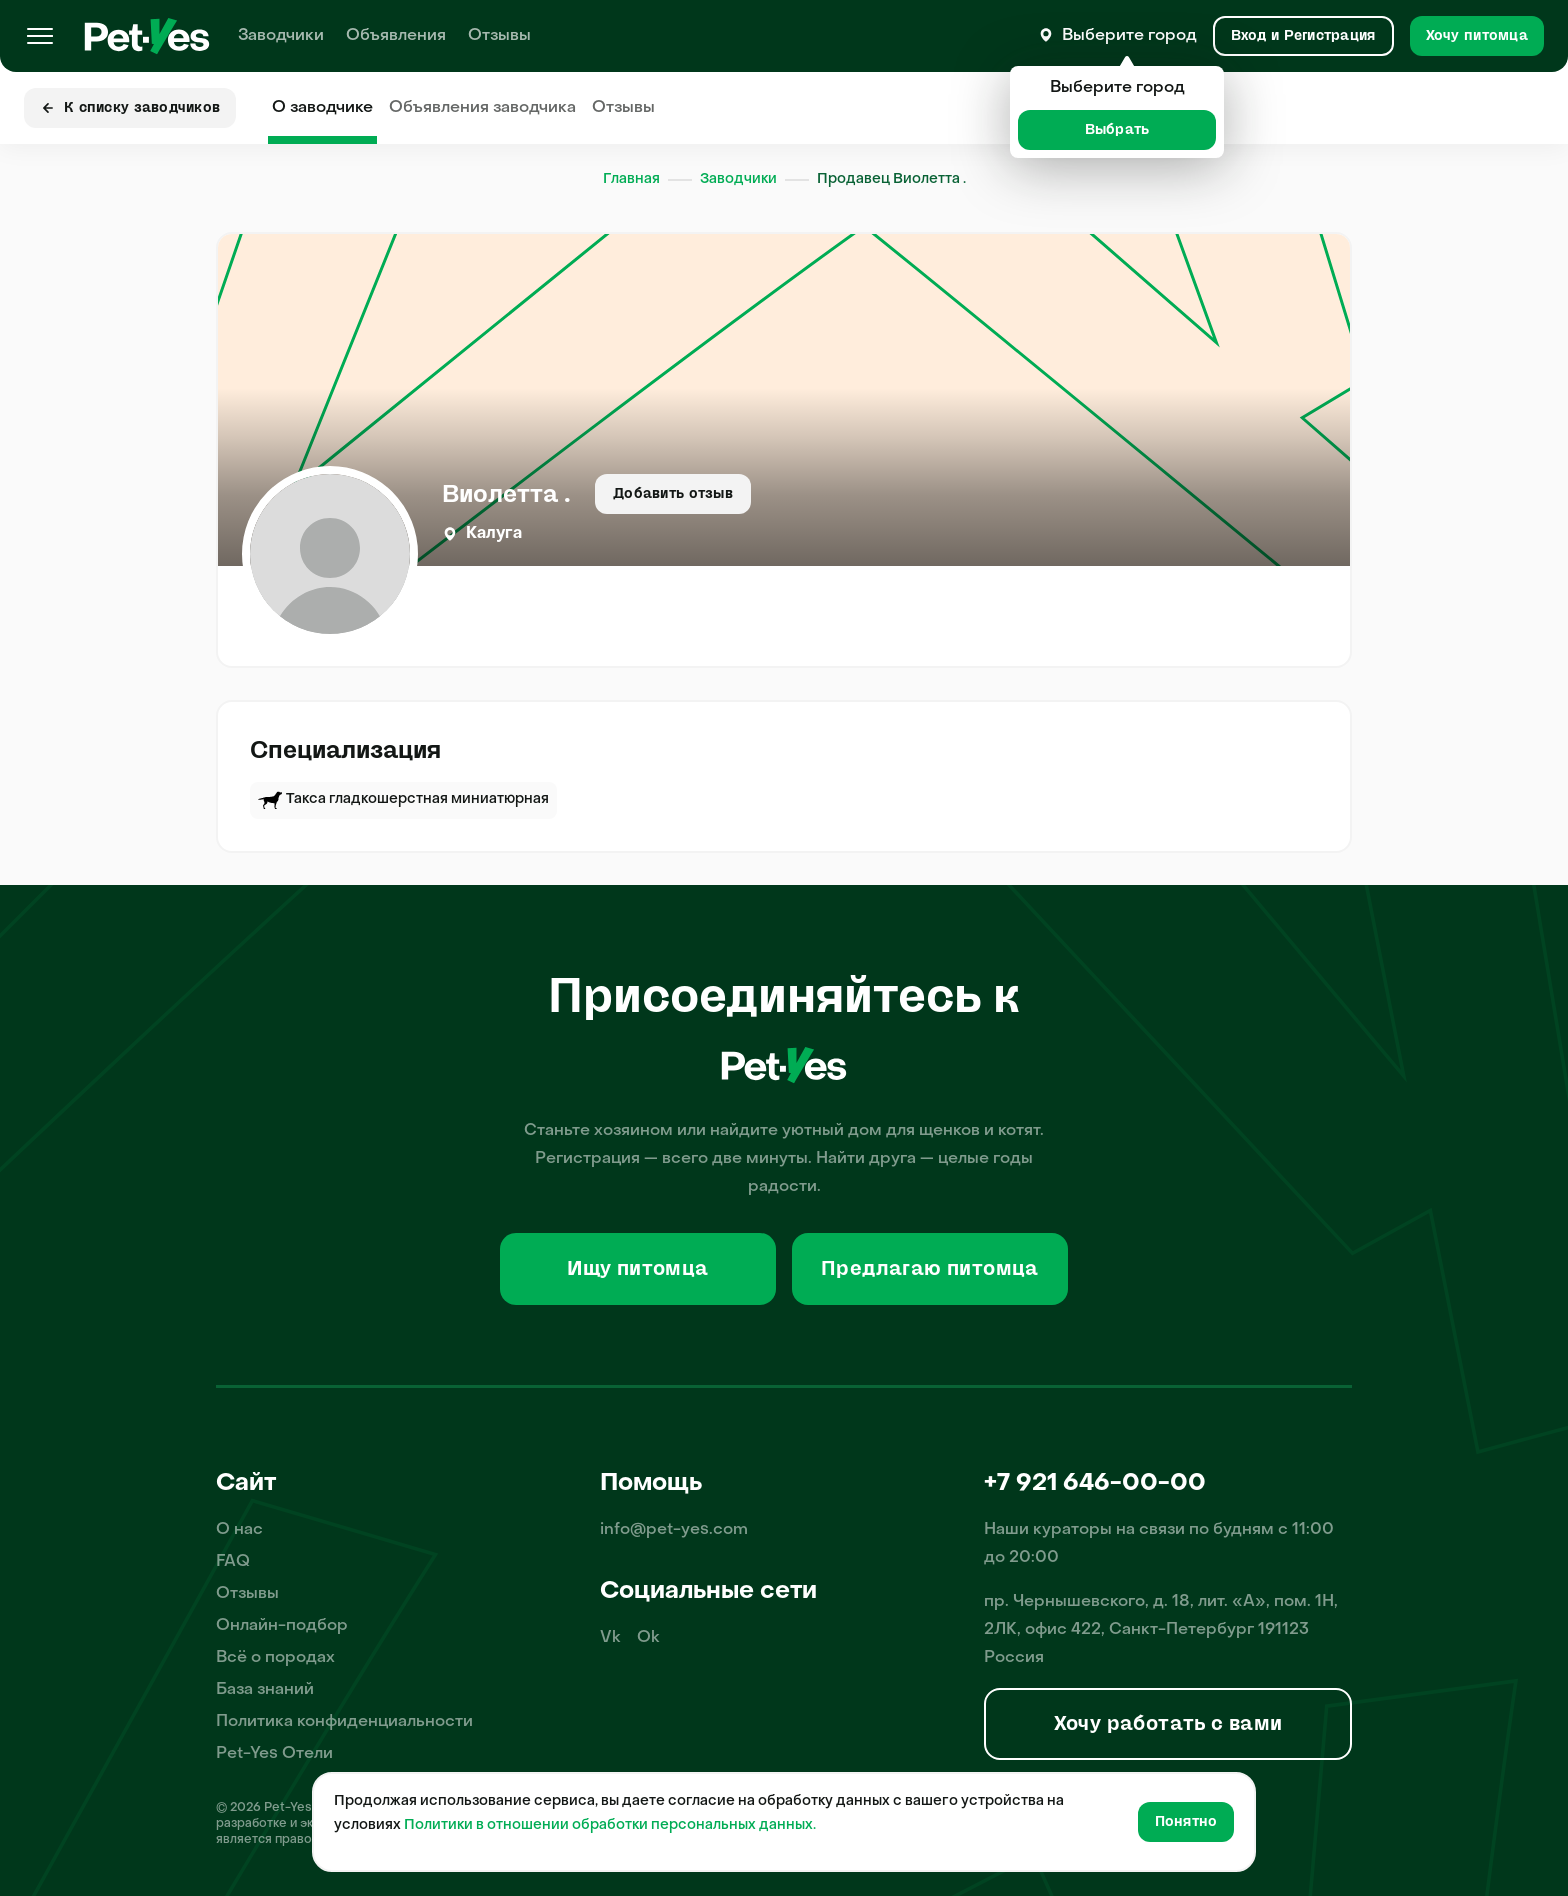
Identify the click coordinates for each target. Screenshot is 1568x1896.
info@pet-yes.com (674, 1530)
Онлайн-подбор (282, 1626)
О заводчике (322, 108)
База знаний (265, 1690)
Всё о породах (275, 1658)
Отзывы (499, 36)
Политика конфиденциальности (344, 1722)
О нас (239, 1530)
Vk (610, 1638)
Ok (648, 1638)
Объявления (396, 36)
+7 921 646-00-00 (1095, 1484)
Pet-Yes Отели (274, 1754)
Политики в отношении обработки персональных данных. (610, 1825)
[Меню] (40, 36)
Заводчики (281, 36)
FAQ (233, 1562)
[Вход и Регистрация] (1303, 36)
